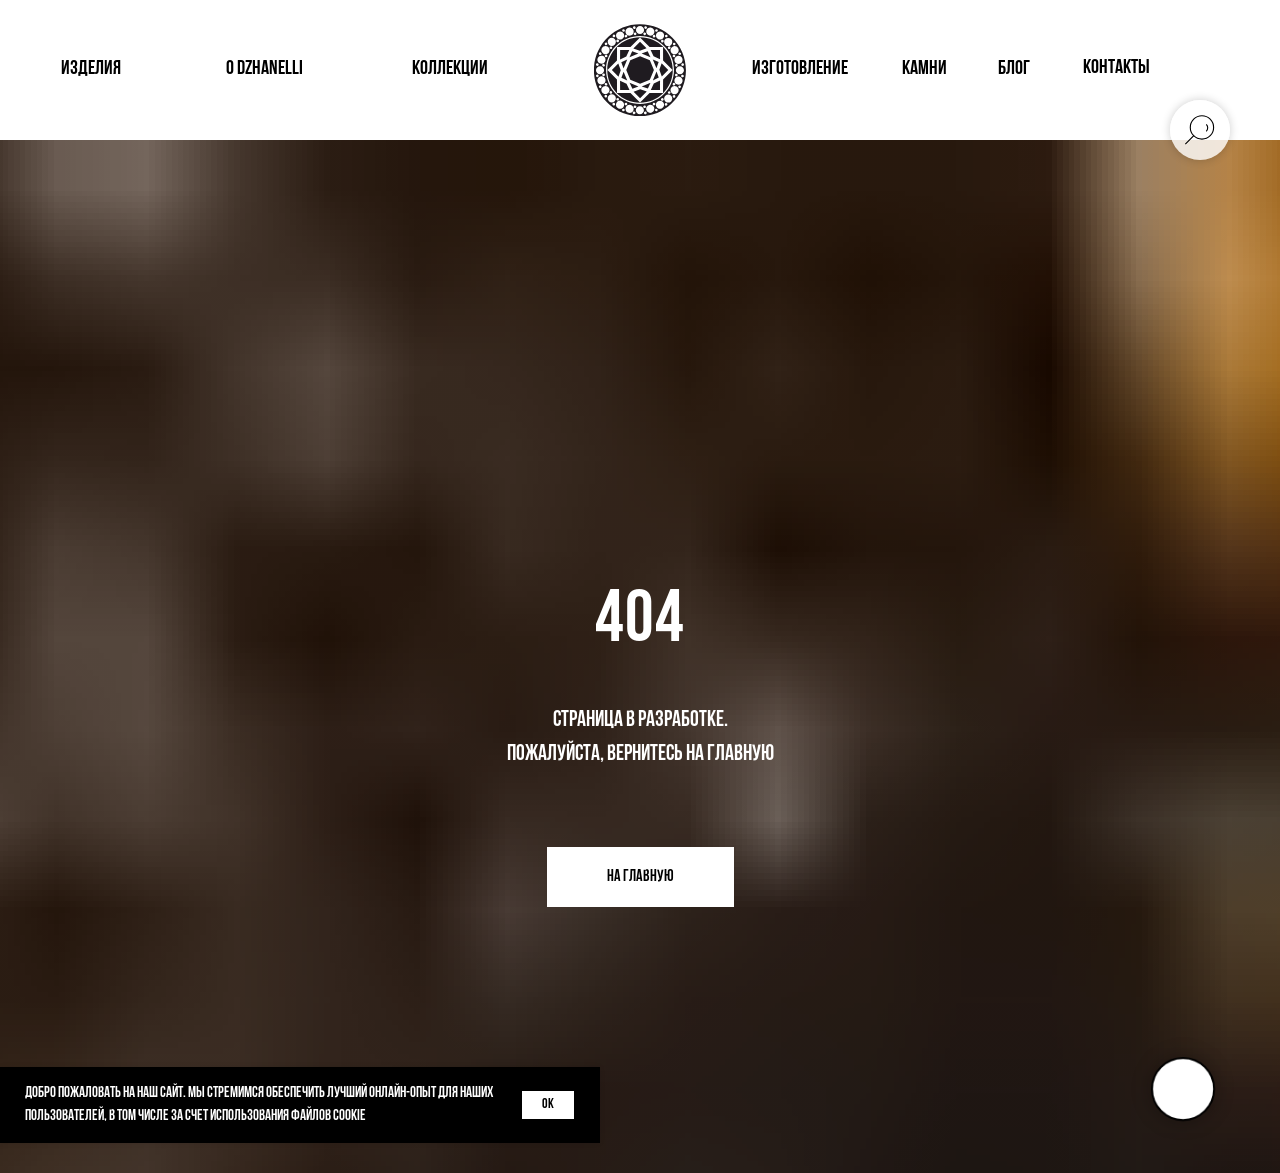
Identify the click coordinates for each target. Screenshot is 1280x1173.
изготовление (800, 69)
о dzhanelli (264, 69)
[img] (1195, 69)
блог (1014, 69)
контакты (1116, 68)
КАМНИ (924, 69)
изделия (91, 69)
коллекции (450, 69)
